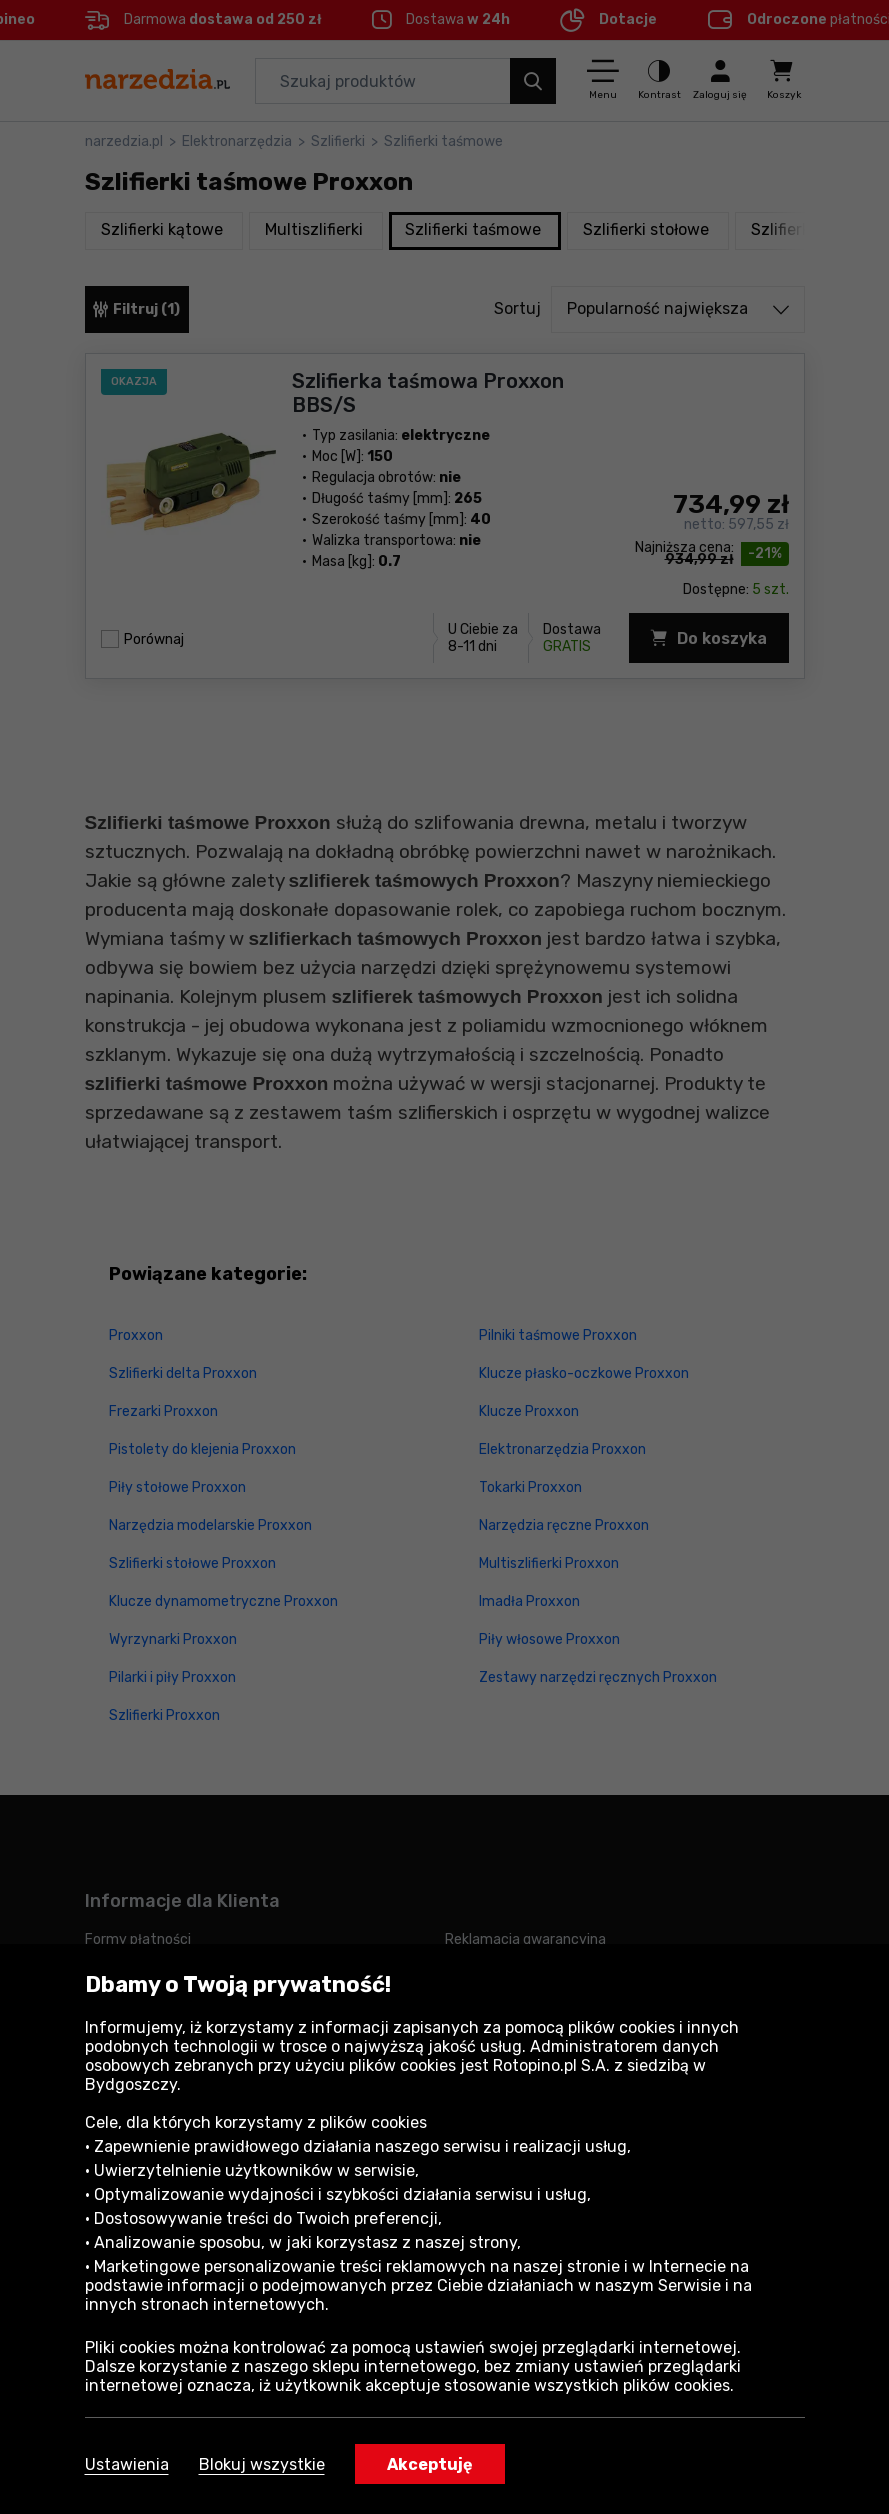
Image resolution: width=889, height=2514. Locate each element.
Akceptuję (430, 2464)
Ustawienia (127, 2464)
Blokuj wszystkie (262, 2464)
